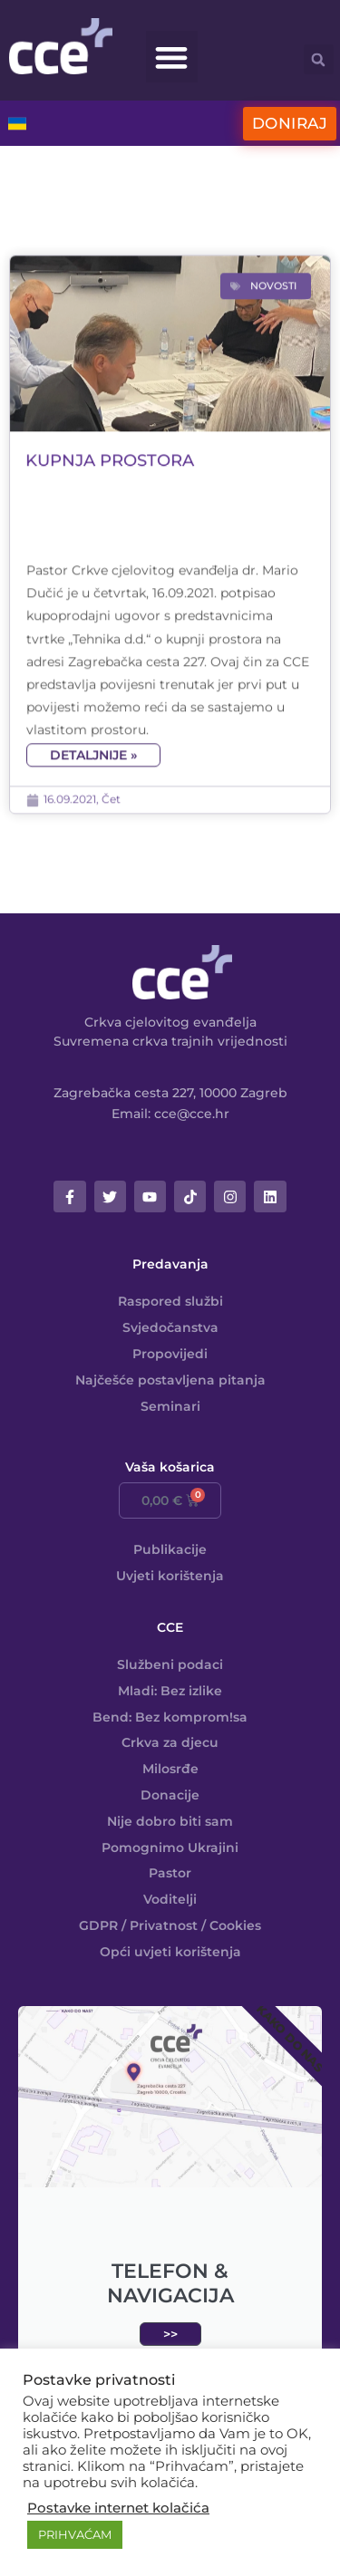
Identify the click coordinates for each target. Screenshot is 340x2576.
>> (170, 2334)
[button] (172, 56)
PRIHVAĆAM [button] (75, 2534)
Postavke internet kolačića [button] (118, 2508)
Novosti (273, 403)
